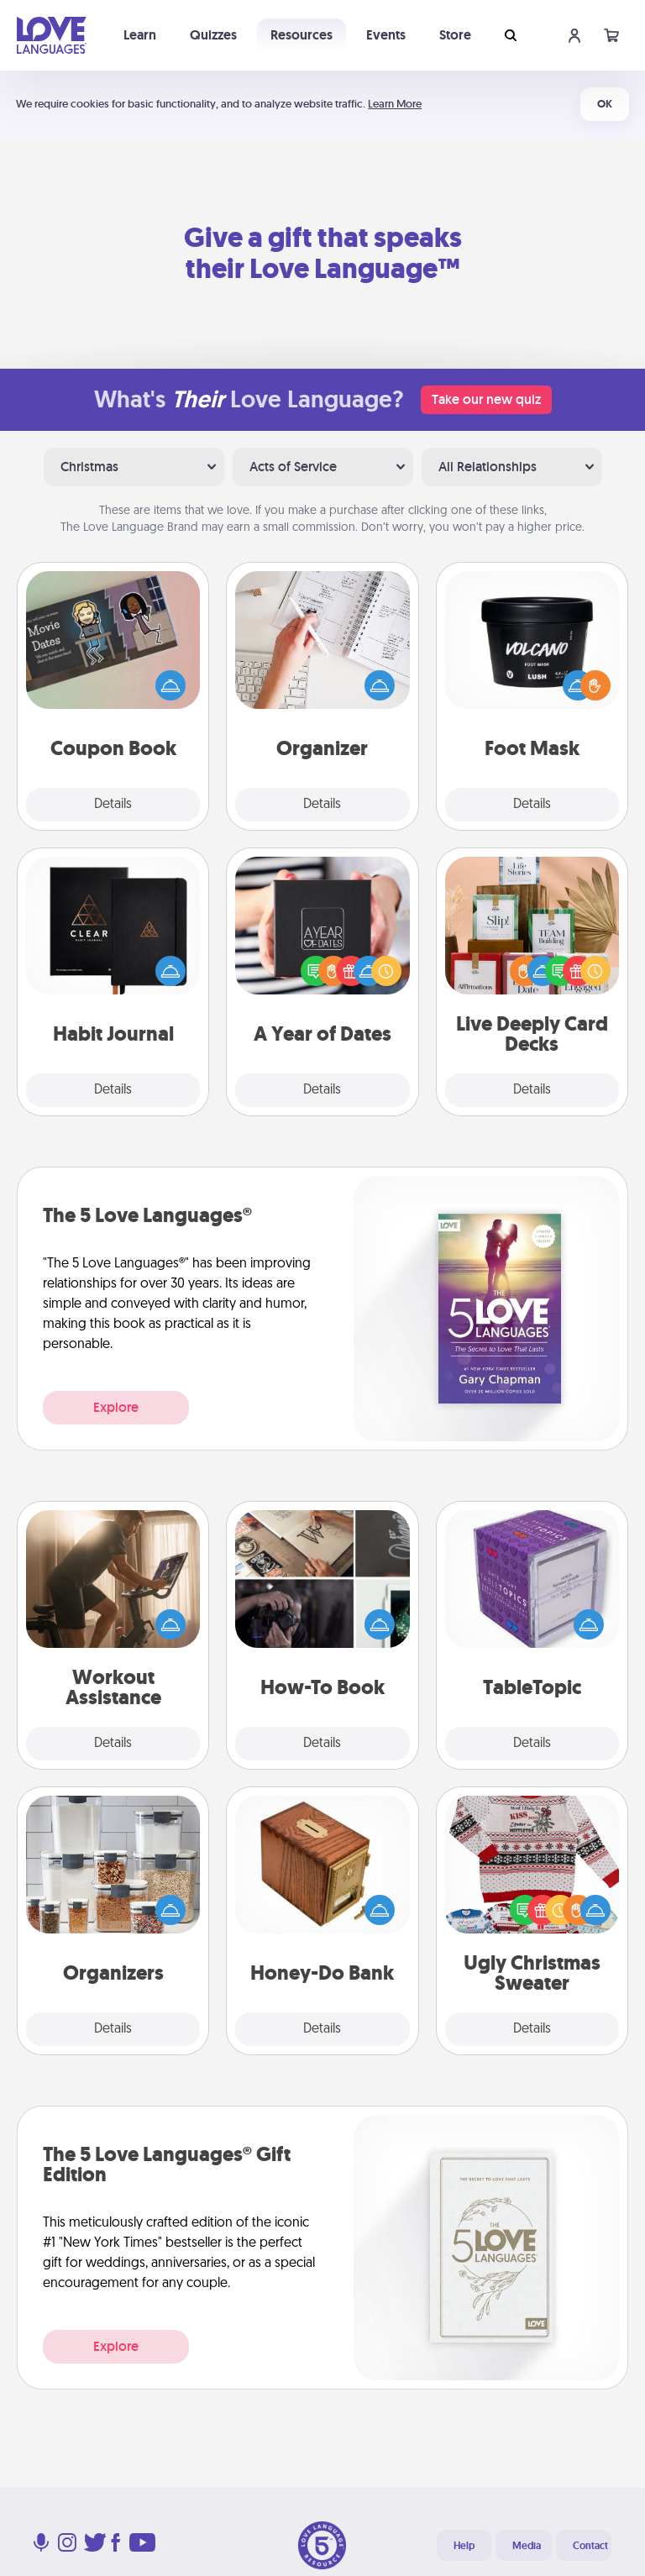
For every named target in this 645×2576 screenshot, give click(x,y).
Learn (139, 35)
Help (464, 2545)
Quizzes (213, 35)
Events (386, 35)
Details (113, 804)
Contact (590, 2545)
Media (526, 2545)
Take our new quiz (486, 399)
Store (455, 35)
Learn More (395, 104)
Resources (301, 35)
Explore (116, 1407)
